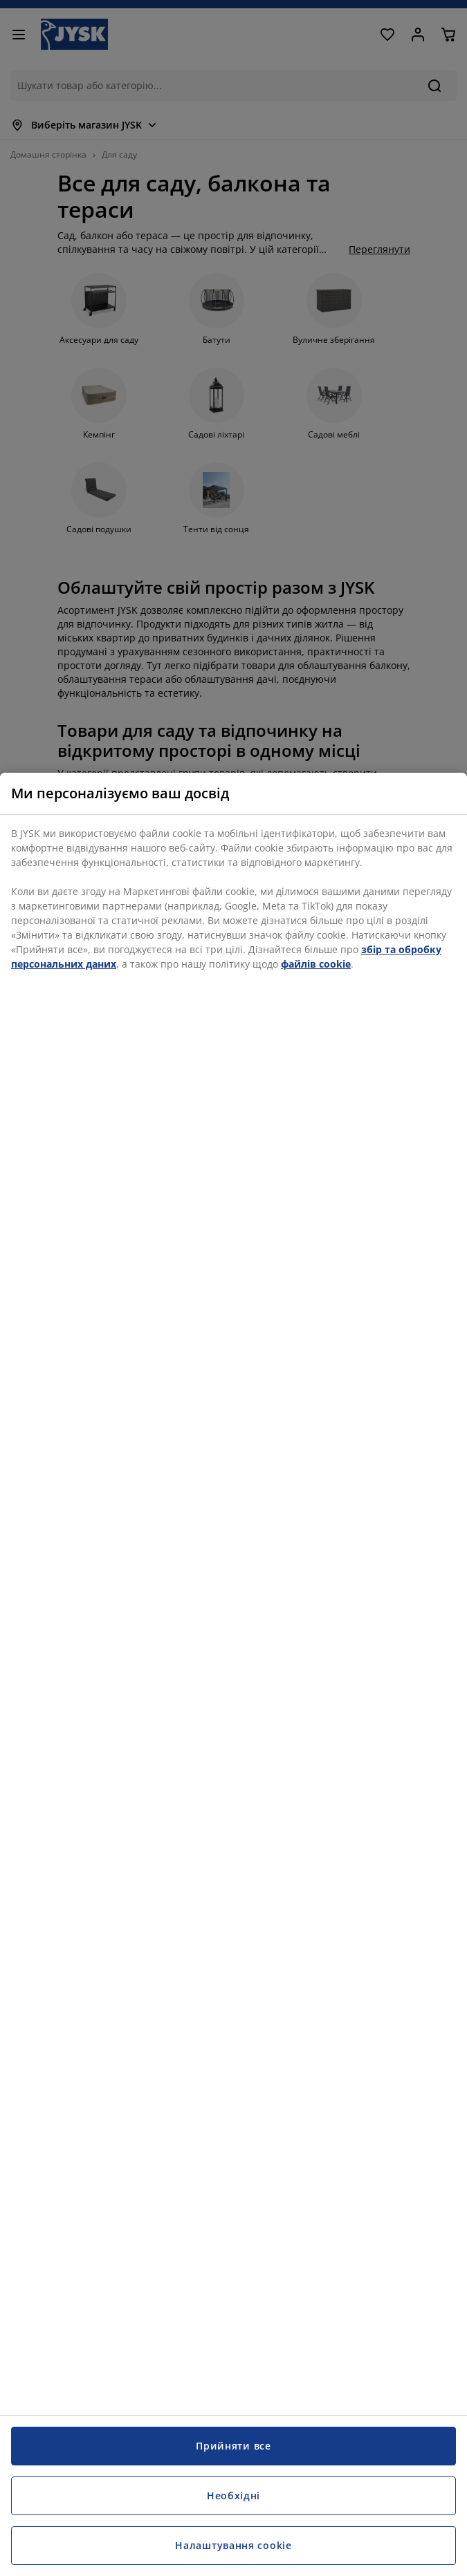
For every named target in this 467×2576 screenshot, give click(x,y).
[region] (233, 1674)
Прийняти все (233, 2445)
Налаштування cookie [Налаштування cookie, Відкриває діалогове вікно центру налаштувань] (233, 2545)
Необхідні (233, 2495)
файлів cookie (316, 963)
